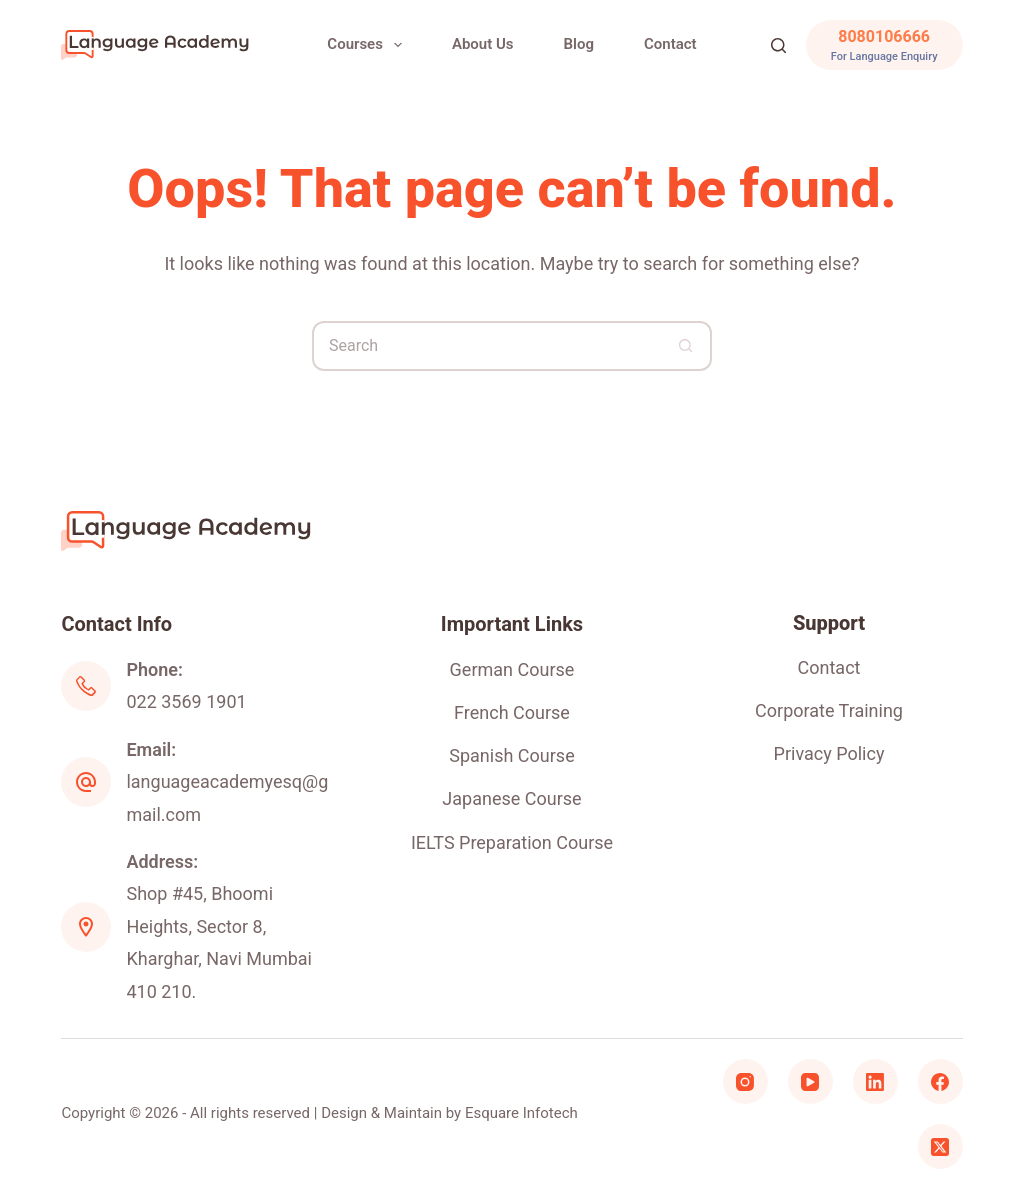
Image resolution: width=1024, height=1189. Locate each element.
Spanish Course (511, 755)
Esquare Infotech (521, 1113)
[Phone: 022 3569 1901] (86, 686)
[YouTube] (810, 1081)
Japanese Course (511, 798)
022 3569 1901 (186, 701)
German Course (512, 669)
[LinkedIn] (875, 1081)
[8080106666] (884, 45)
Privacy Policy (829, 753)
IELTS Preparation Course (512, 842)
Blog (579, 44)
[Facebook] (940, 1081)
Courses (368, 45)
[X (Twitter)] (940, 1146)
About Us (483, 44)
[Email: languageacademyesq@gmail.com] (86, 782)
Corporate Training (829, 710)
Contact (670, 44)
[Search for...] (487, 346)
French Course (512, 712)
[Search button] (687, 346)
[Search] (778, 45)
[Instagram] (745, 1081)
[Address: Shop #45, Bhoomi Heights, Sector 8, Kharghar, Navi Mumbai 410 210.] (86, 927)
